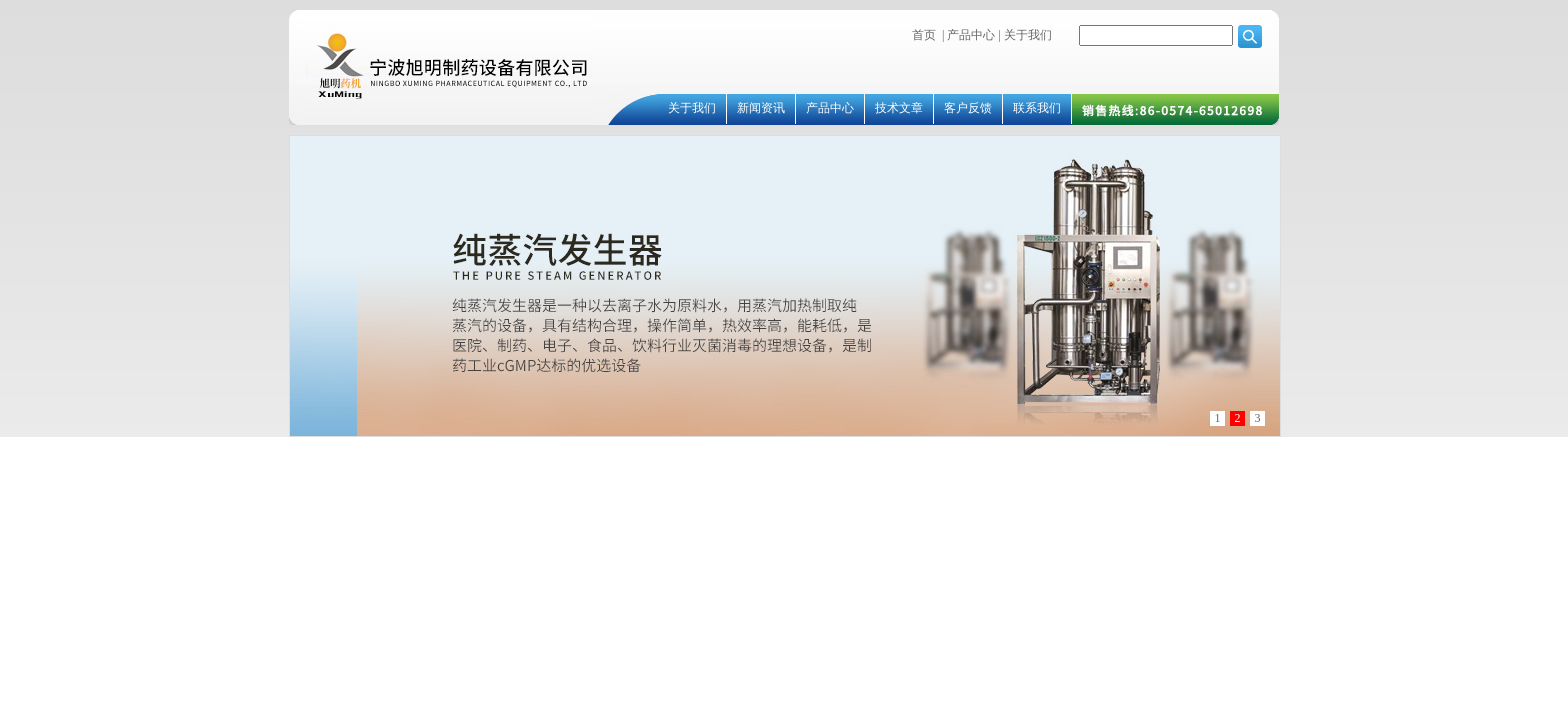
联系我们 (1037, 108)
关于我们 (1026, 35)
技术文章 (899, 108)
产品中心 (971, 35)
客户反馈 (968, 108)
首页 (924, 35)
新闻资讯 (761, 108)
